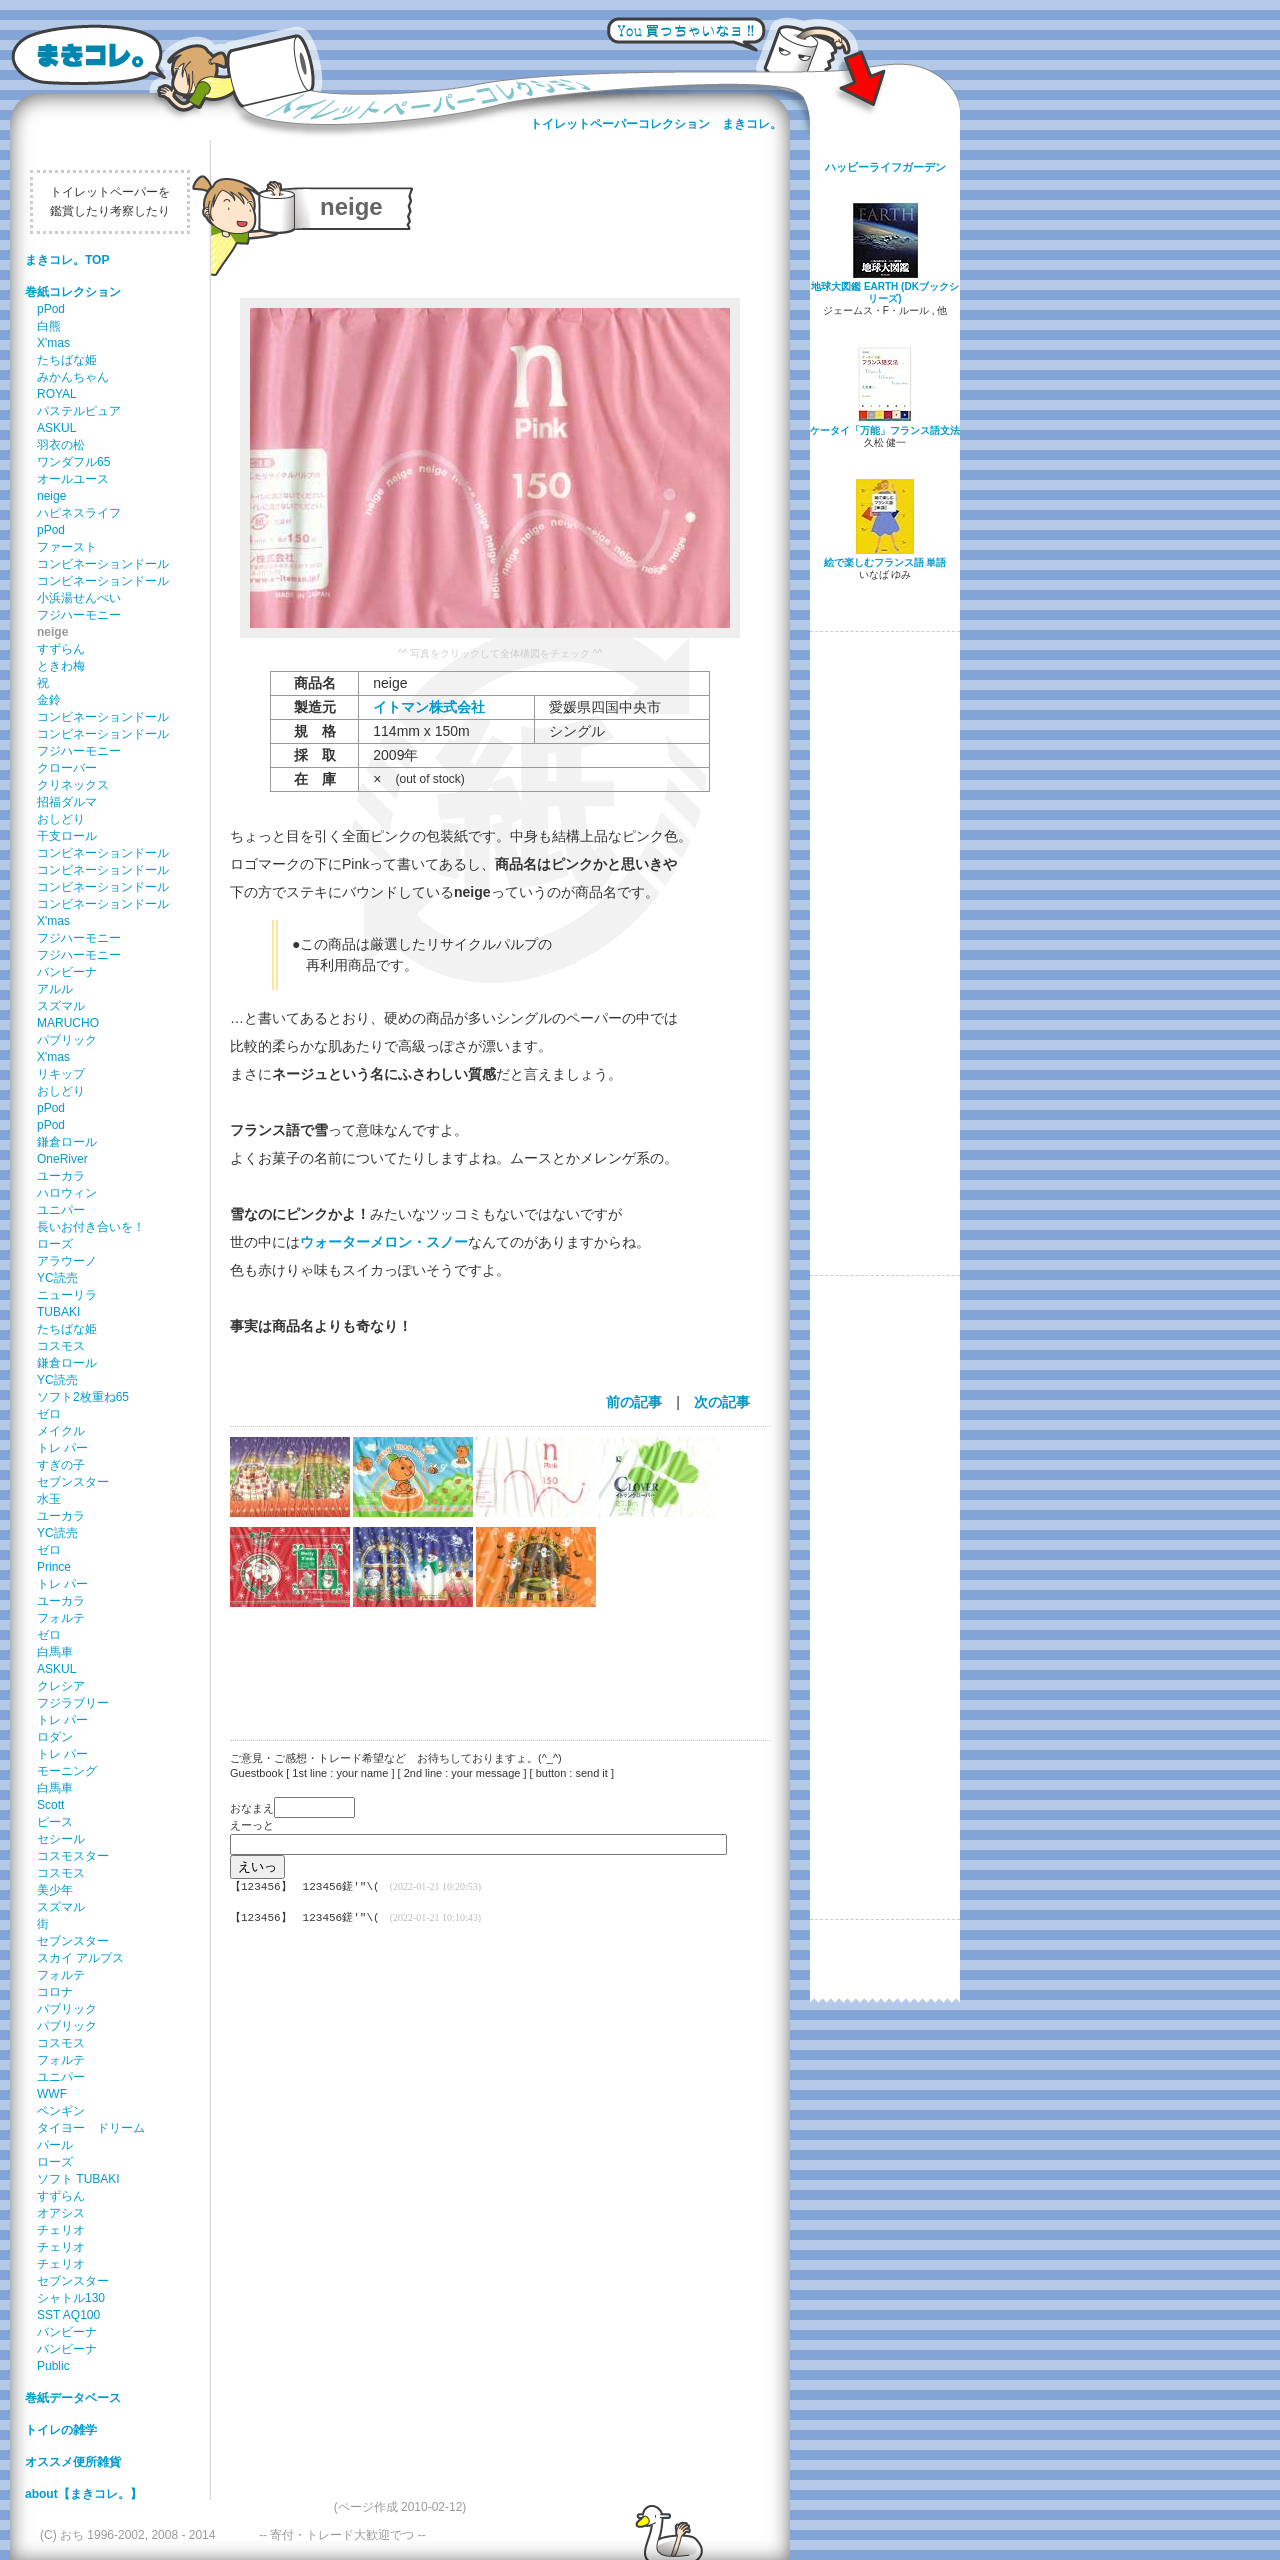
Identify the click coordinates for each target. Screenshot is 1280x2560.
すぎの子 (61, 1465)
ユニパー (61, 1210)
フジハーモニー (79, 615)
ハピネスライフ (79, 513)
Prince (54, 1567)
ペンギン (61, 2111)
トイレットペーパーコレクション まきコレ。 (656, 124)
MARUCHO (68, 1023)
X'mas (53, 343)
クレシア (61, 1686)
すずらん (61, 649)
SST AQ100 (68, 2315)
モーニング (67, 1771)
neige (51, 496)
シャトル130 (71, 2298)
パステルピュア (79, 411)
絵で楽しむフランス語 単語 (885, 562)
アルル (55, 989)
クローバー (67, 768)
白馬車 (55, 1652)
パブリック (67, 1040)
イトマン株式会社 (429, 707)
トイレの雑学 (61, 2430)
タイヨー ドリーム (91, 2128)
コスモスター (73, 1856)
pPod (51, 309)
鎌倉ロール (67, 1142)
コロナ (55, 1992)
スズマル (61, 1006)
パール (55, 2145)
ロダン (55, 1737)
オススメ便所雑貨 (73, 2462)
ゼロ (49, 1414)
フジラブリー (73, 1703)
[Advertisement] (490, 1661)
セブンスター (73, 1482)
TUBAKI (58, 1312)
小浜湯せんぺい (79, 598)
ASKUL (56, 428)
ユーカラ (61, 1176)
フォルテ (61, 1618)
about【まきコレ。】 (83, 2494)
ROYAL (57, 394)
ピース (55, 1822)
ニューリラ (67, 1295)
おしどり (61, 819)
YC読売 (57, 1278)
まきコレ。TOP (67, 260)
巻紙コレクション (73, 292)
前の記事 (634, 1402)
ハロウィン (67, 1193)
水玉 (49, 1499)
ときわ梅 (61, 666)
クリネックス (73, 785)
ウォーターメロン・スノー (384, 1242)
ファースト (67, 547)
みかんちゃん (73, 377)
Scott (50, 1805)
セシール (61, 1839)
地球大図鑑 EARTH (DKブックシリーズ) (885, 292)
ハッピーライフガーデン (885, 167)
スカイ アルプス (80, 1958)
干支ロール (67, 836)
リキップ (61, 1074)
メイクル (61, 1431)
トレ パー (62, 1448)
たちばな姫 (67, 360)
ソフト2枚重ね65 (83, 1397)
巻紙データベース (73, 2398)
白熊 (49, 326)
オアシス (61, 2213)
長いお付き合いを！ (91, 1227)
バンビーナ (67, 972)
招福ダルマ (67, 802)
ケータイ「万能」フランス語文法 (885, 430)
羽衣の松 (61, 445)
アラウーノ (67, 1261)
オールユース (73, 479)
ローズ (55, 1244)
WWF (52, 2094)
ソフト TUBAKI (78, 2179)
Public (53, 2366)
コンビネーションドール (103, 564)
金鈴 (49, 700)
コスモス (61, 1346)
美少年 (55, 1890)
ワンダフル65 (73, 462)
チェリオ (61, 2230)
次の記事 (722, 1402)
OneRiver (62, 1159)
